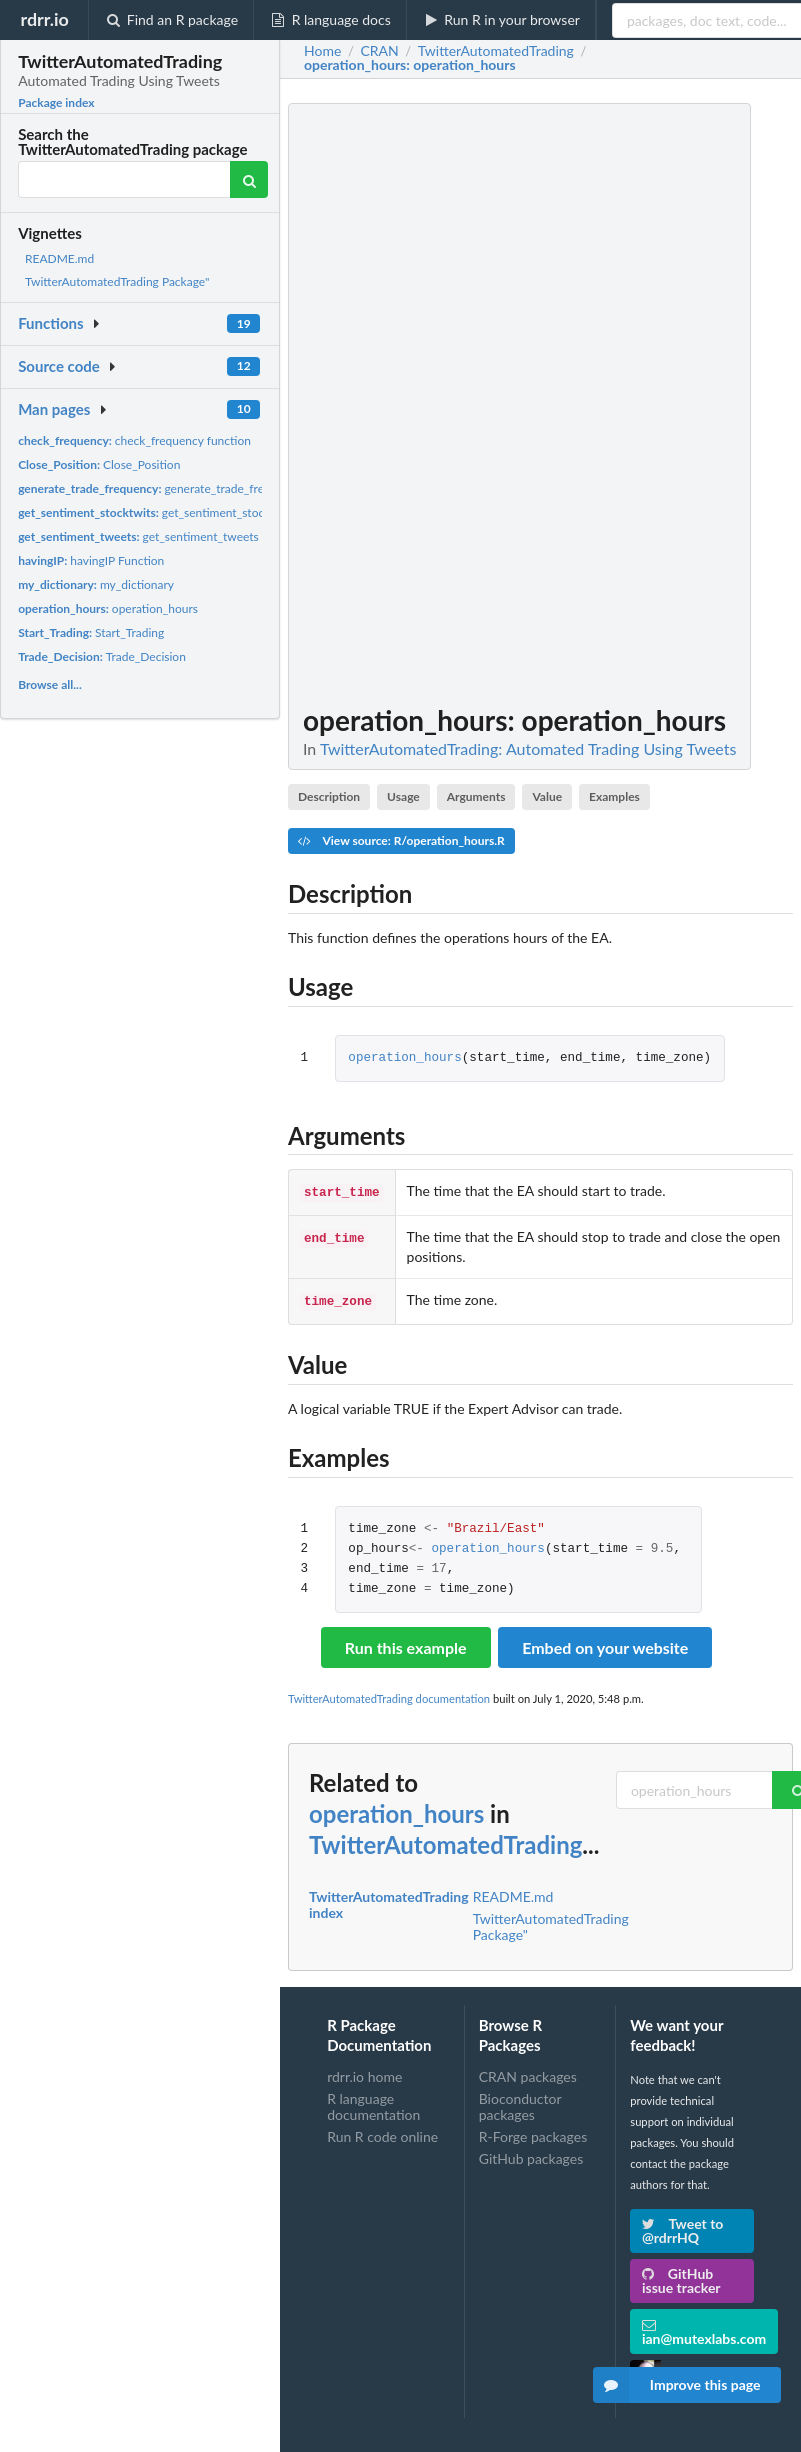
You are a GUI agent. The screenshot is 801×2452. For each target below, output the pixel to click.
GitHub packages (531, 2154)
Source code (59, 366)
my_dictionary (96, 584)
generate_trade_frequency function (183, 488)
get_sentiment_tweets (138, 536)
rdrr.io (44, 19)
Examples (614, 796)
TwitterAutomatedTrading (445, 1840)
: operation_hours (410, 65)
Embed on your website (605, 1643)
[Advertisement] (643, 403)
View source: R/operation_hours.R (401, 840)
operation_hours (108, 608)
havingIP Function (91, 560)
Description (329, 796)
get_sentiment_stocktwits (157, 512)
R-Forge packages (533, 2132)
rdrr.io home (364, 2073)
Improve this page (677, 2385)
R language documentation (373, 2102)
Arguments (476, 796)
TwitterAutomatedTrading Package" (117, 281)
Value (547, 796)
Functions (50, 323)
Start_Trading (91, 632)
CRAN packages (528, 2073)
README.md (59, 258)
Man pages (54, 409)
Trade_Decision (102, 656)
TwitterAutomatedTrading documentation (389, 1694)
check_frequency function (134, 440)
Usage (403, 796)
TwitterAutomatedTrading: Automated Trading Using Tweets (528, 748)
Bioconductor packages (520, 2102)
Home (322, 51)
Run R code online (382, 2132)
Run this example (406, 1643)
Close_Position (99, 464)
